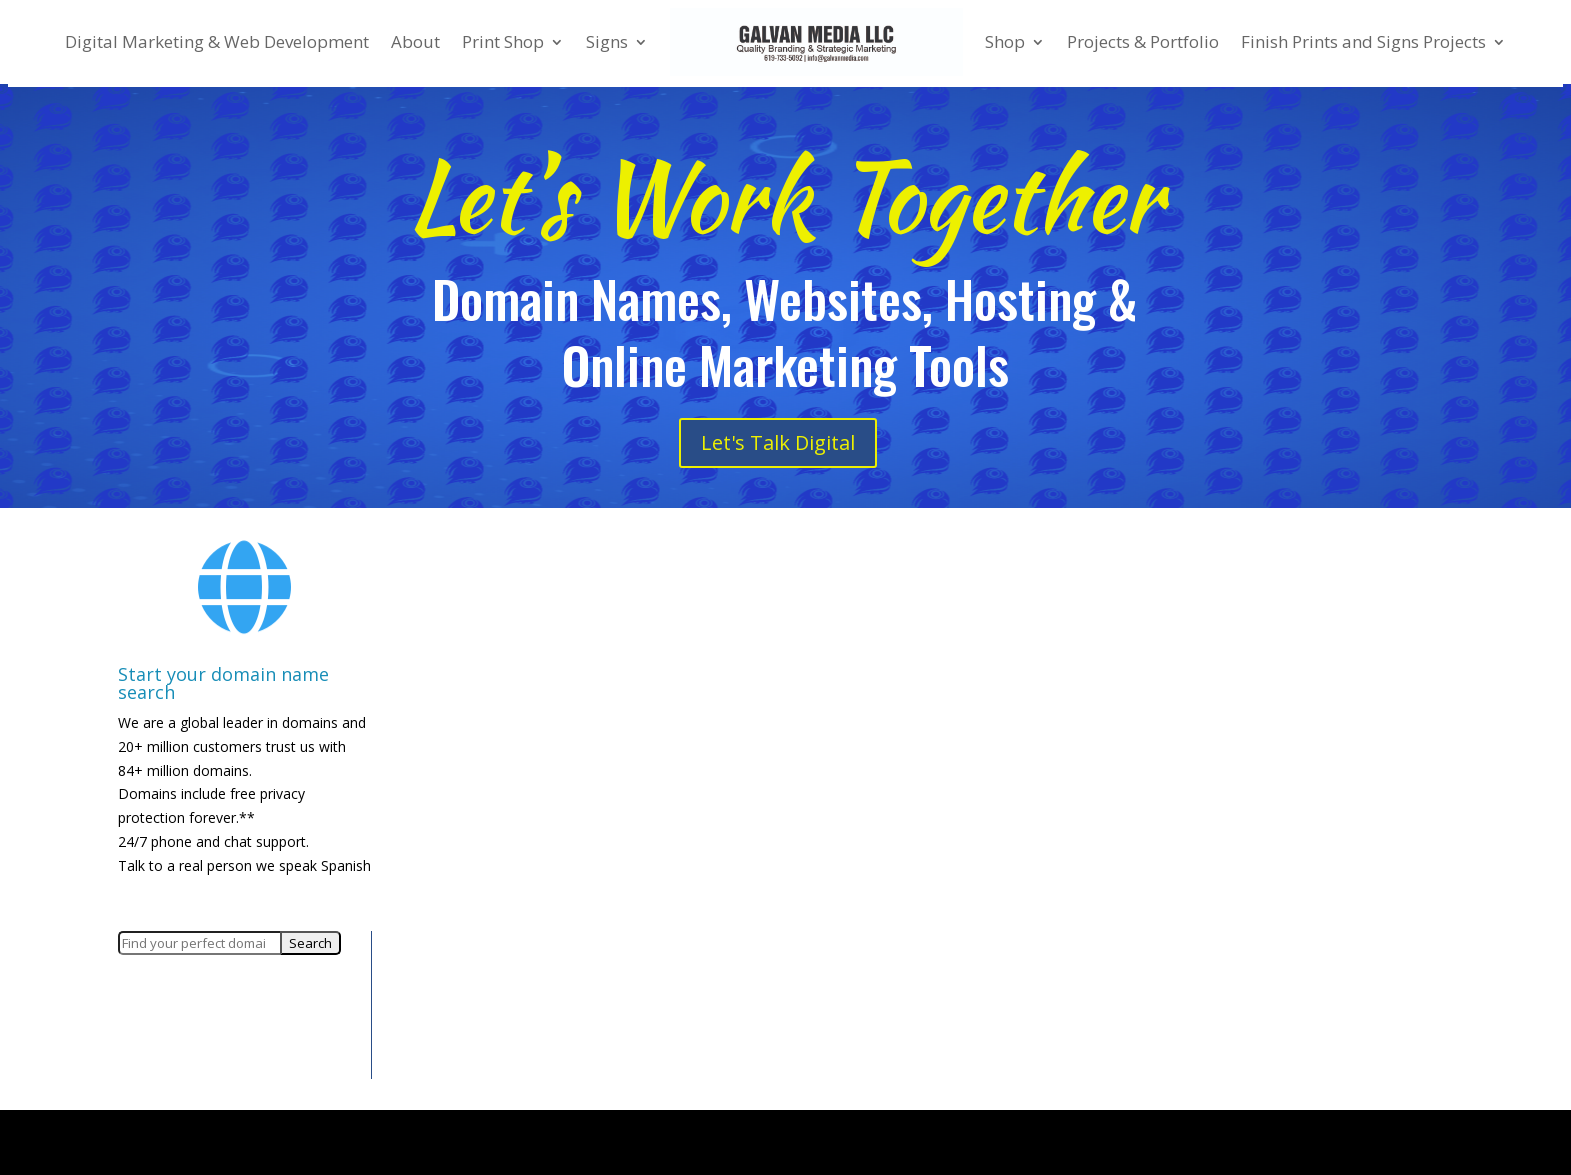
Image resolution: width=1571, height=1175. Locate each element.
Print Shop (503, 41)
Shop (1005, 41)
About (415, 41)
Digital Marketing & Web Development (217, 41)
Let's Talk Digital (778, 442)
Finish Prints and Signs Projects (1363, 41)
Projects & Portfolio (1143, 41)
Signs (607, 41)
